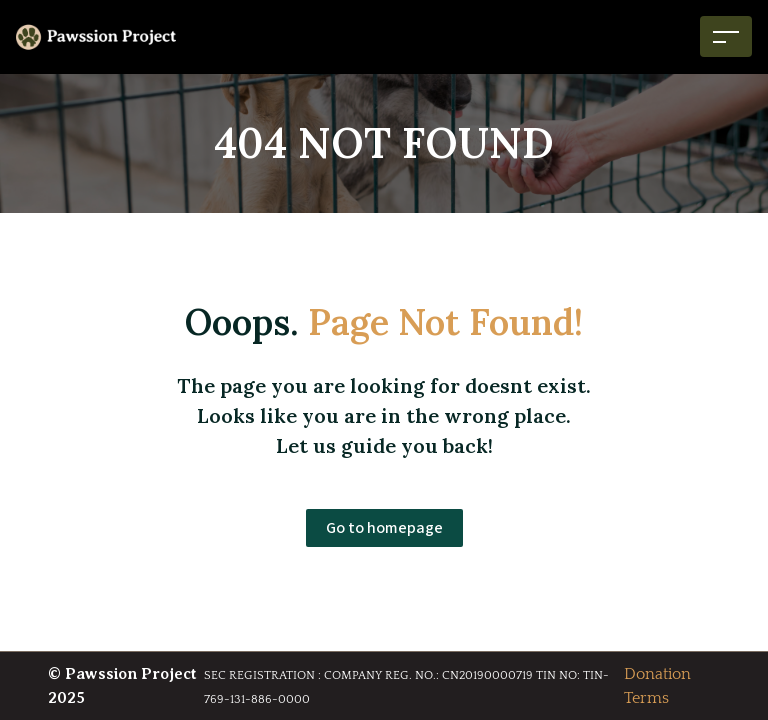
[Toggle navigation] (726, 36)
